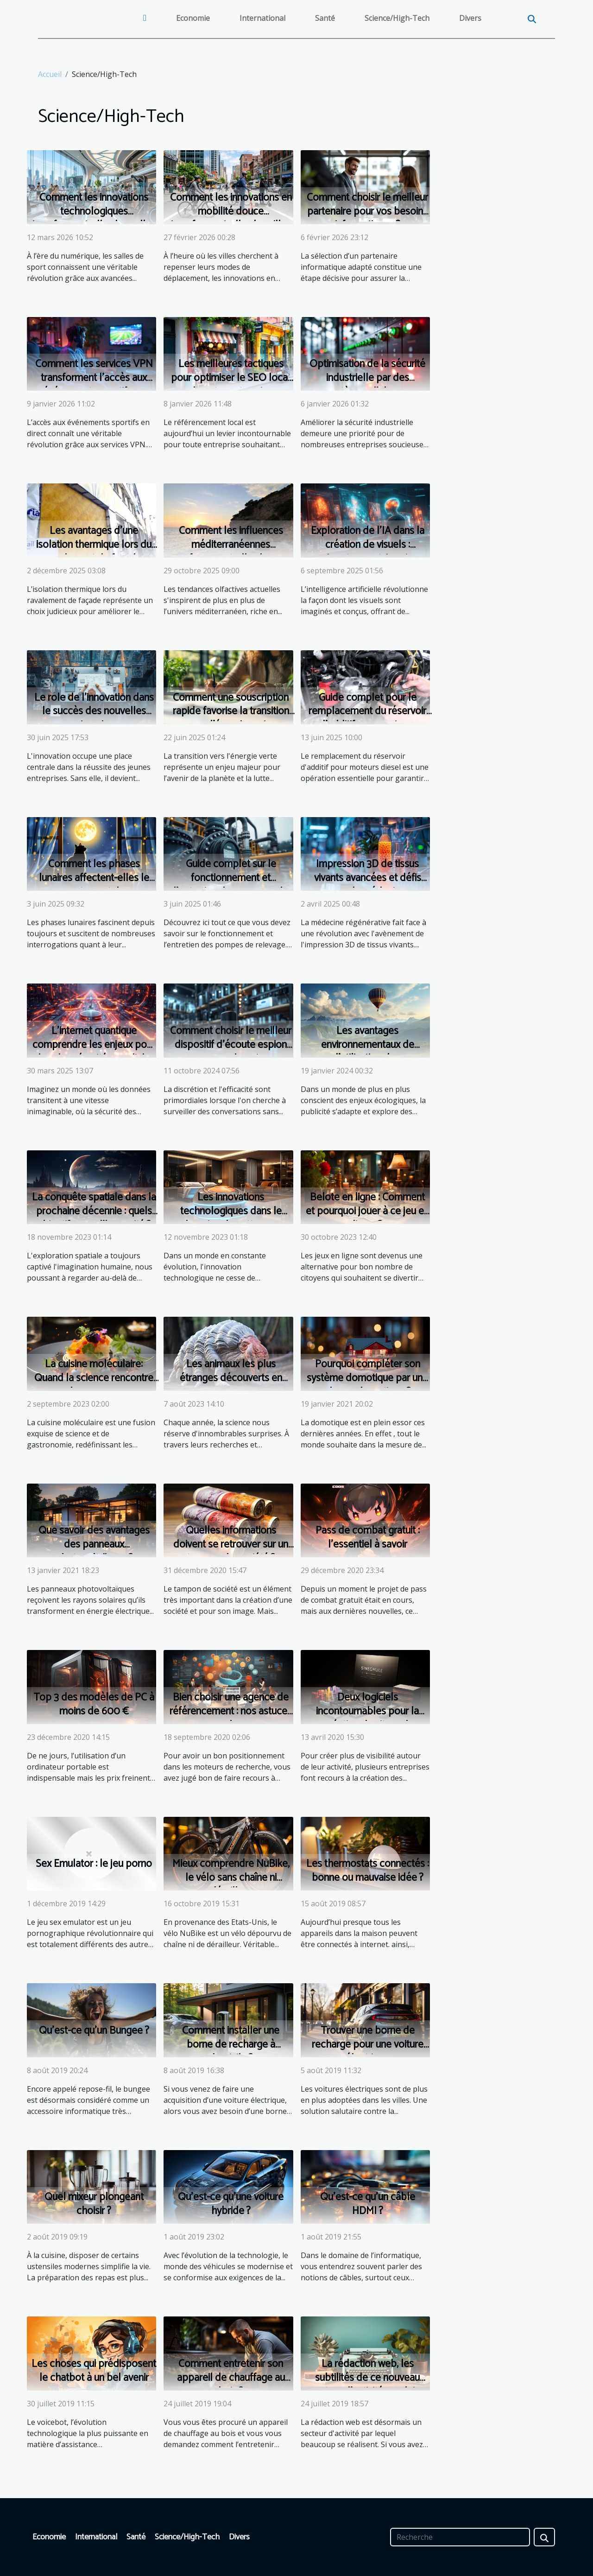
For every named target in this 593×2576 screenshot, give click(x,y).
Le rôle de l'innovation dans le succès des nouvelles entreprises (94, 711)
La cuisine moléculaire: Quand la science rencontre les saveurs (93, 1378)
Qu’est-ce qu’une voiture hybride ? (231, 2204)
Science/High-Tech (397, 18)
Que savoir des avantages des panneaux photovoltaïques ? (94, 1544)
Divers (470, 18)
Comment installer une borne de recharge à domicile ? (230, 2044)
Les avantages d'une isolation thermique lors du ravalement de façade (93, 544)
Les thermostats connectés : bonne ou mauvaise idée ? (367, 1870)
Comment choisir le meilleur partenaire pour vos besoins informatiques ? (367, 211)
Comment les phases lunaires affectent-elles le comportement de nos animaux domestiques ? (94, 885)
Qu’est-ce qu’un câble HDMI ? (367, 2204)
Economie (193, 18)
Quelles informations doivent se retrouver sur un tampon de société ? (230, 1544)
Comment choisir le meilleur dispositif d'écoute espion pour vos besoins (230, 1044)
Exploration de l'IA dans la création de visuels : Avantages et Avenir (367, 544)
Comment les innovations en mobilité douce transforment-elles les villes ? (231, 218)
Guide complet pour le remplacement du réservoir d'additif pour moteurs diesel (367, 718)
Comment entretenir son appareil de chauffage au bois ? (231, 2377)
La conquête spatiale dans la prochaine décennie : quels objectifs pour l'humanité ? (94, 1211)
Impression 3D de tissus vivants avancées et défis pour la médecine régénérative (367, 885)
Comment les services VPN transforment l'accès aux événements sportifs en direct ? (94, 384)
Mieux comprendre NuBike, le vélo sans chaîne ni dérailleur (231, 1877)
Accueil (50, 74)
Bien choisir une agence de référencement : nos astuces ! (231, 1711)
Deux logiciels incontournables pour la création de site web (367, 1711)
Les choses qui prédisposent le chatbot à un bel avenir (94, 2370)
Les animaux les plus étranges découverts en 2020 (231, 1378)
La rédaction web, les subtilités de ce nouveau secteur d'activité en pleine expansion (367, 2384)
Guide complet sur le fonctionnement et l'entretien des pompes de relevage (230, 885)
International (262, 18)
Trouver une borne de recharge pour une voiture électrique (367, 2044)
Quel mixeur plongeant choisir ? (94, 2204)
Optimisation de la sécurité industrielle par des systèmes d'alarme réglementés (367, 384)
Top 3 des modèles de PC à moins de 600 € (93, 1704)
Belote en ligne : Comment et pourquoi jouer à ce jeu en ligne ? (367, 1211)
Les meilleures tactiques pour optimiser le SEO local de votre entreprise (230, 377)
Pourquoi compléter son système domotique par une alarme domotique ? (367, 1378)
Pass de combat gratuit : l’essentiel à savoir (367, 1537)
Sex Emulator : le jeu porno (94, 1863)
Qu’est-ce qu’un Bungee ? (94, 2030)
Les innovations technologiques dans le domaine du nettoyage (231, 1211)
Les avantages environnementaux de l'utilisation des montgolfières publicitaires (367, 1051)
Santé (325, 18)
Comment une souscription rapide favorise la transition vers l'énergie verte (231, 711)
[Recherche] (460, 2537)
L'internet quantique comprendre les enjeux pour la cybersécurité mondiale (93, 1044)
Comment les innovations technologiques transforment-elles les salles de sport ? (94, 218)
